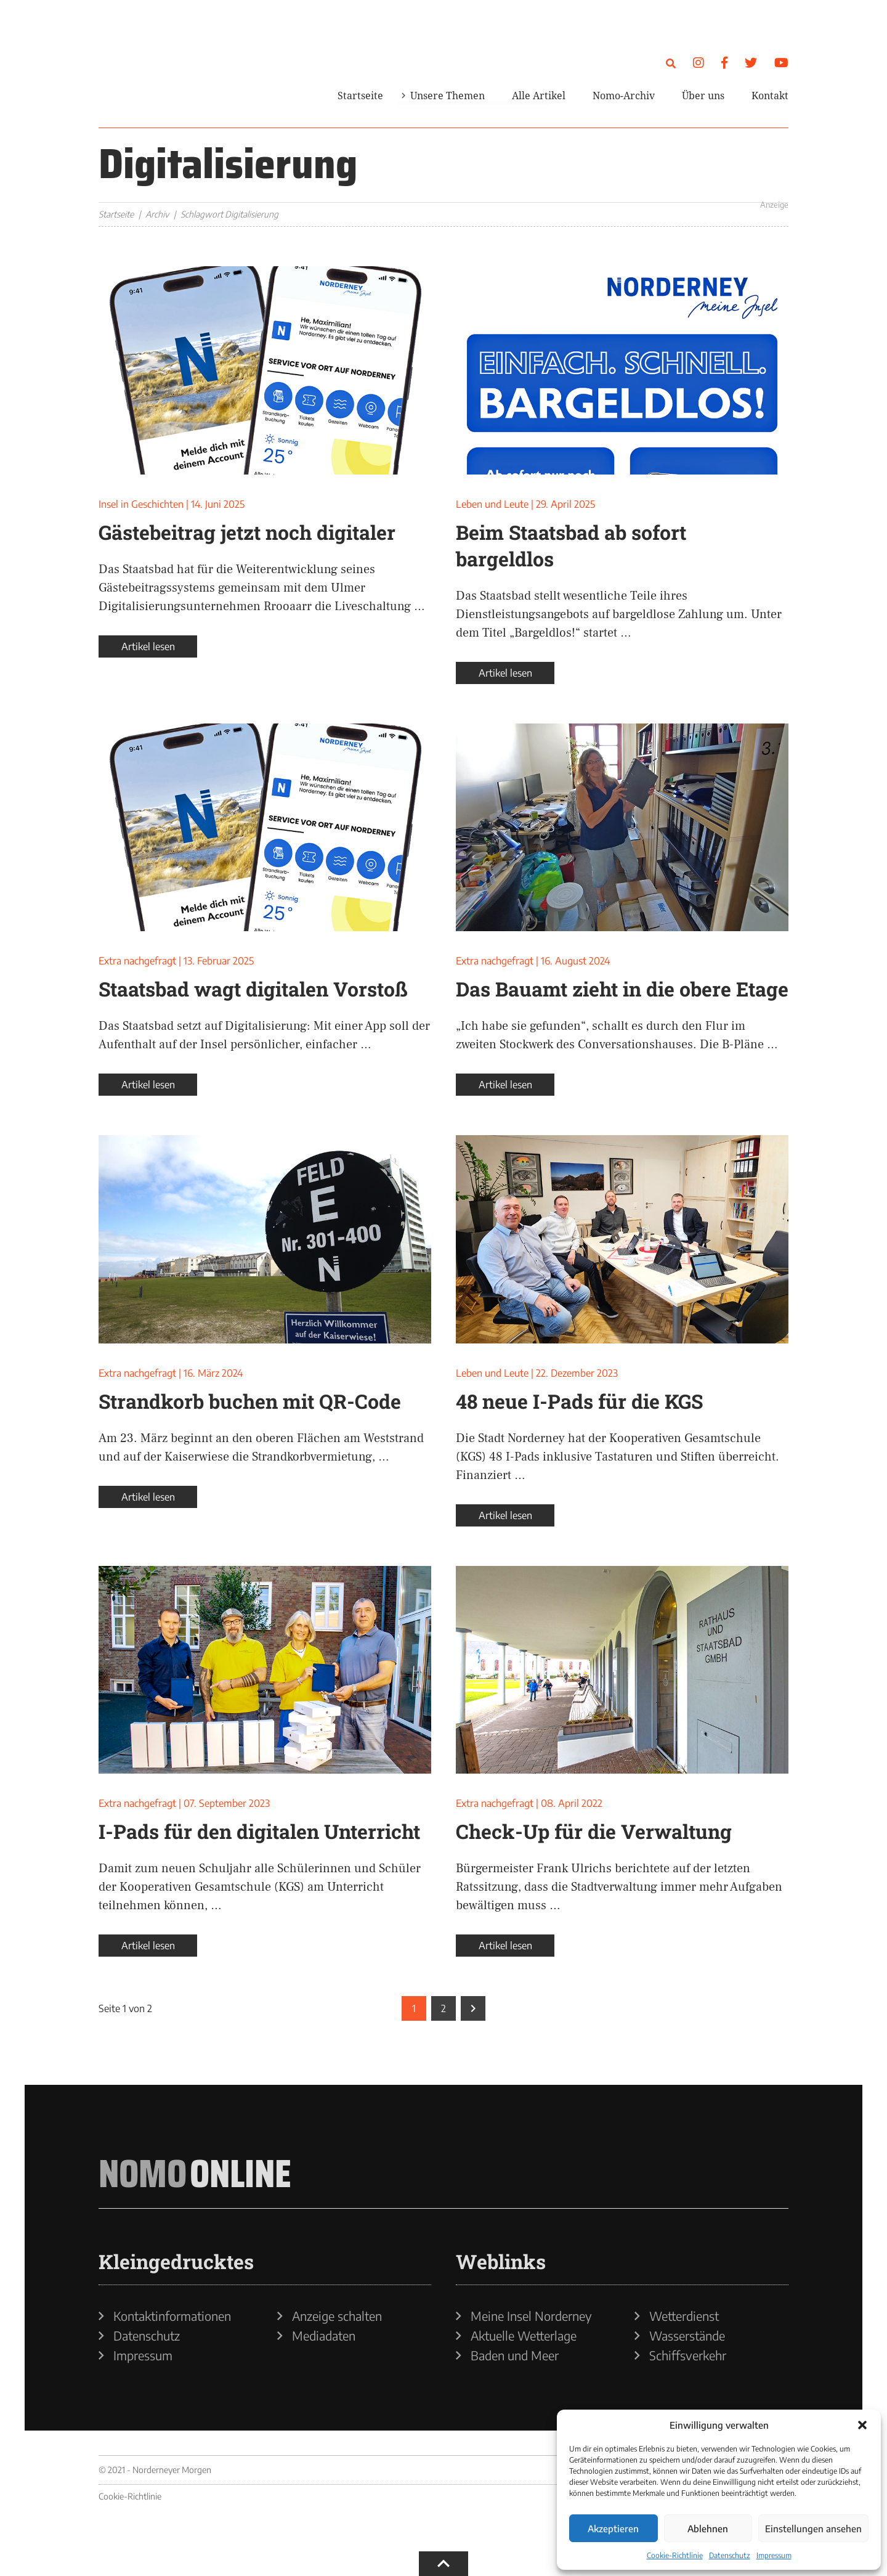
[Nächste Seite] (473, 2008)
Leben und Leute (492, 504)
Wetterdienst (684, 2316)
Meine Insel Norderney (531, 2316)
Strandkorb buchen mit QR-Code (250, 1401)
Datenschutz (729, 2555)
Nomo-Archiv (624, 95)
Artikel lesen (148, 646)
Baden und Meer (515, 2355)
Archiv (157, 214)
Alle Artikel (538, 95)
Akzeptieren (613, 2528)
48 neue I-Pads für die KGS (579, 1401)
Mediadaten (323, 2335)
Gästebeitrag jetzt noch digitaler (247, 532)
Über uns (703, 95)
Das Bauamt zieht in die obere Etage (622, 989)
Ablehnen (707, 2528)
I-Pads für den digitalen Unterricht (259, 1831)
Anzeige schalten (337, 2316)
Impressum (774, 2555)
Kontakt (769, 95)
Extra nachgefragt (137, 961)
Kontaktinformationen (172, 2316)
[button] (862, 2425)
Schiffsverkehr (687, 2355)
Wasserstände (687, 2335)
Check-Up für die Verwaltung (594, 1831)
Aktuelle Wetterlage (524, 2335)
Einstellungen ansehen (813, 2528)
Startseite (360, 95)
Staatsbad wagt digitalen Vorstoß (253, 989)
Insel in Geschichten (141, 504)
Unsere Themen (447, 95)
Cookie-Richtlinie (675, 2555)
